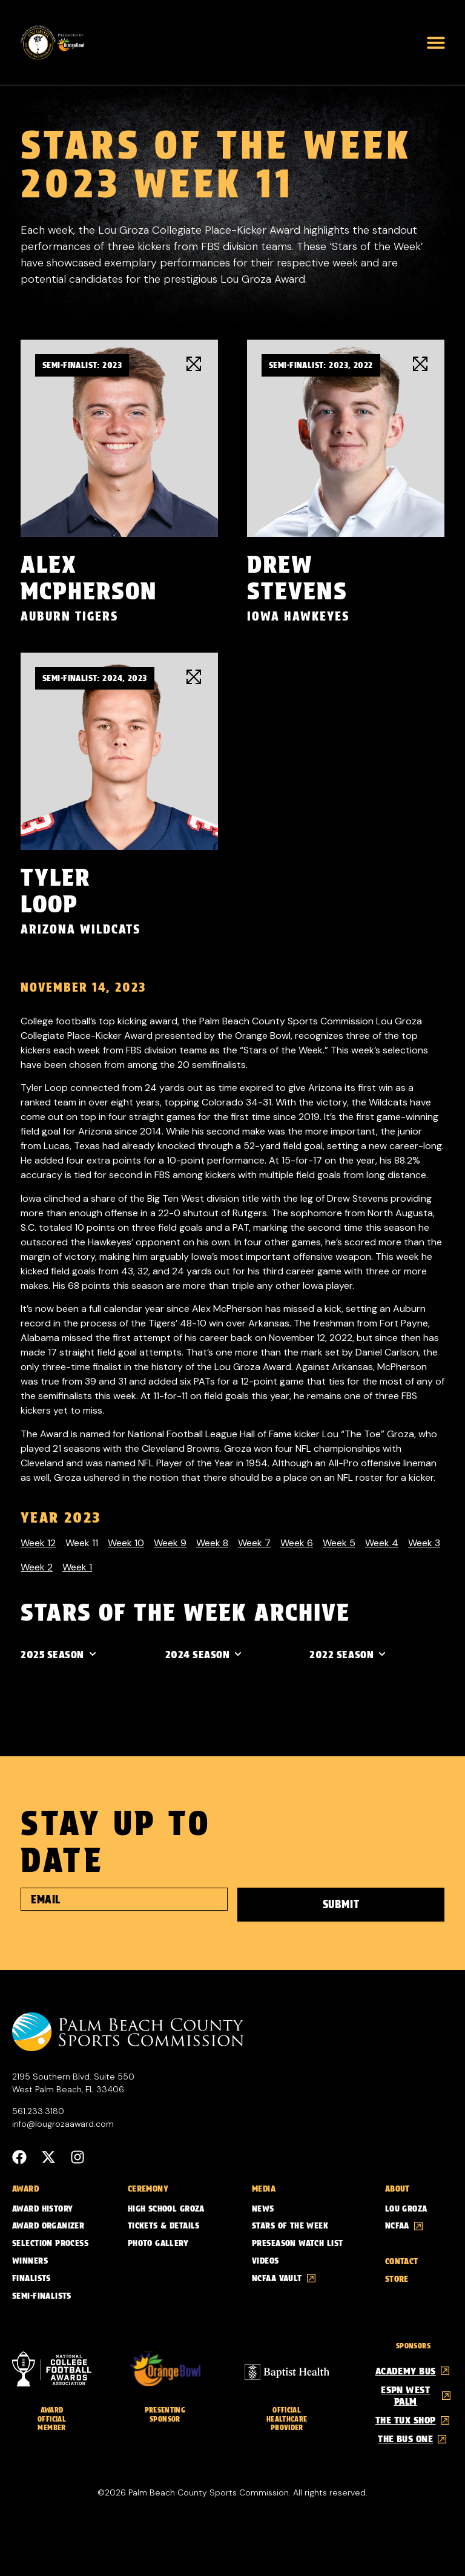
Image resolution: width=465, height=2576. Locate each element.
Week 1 (77, 1567)
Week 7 (254, 1543)
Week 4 (381, 1543)
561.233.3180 (38, 2109)
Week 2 (37, 1567)
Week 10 (126, 1543)
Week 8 (212, 1543)
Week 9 (170, 1543)
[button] (435, 42)
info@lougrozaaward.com (63, 2121)
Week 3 (424, 1543)
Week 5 (339, 1543)
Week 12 (38, 1543)
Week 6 (296, 1543)
